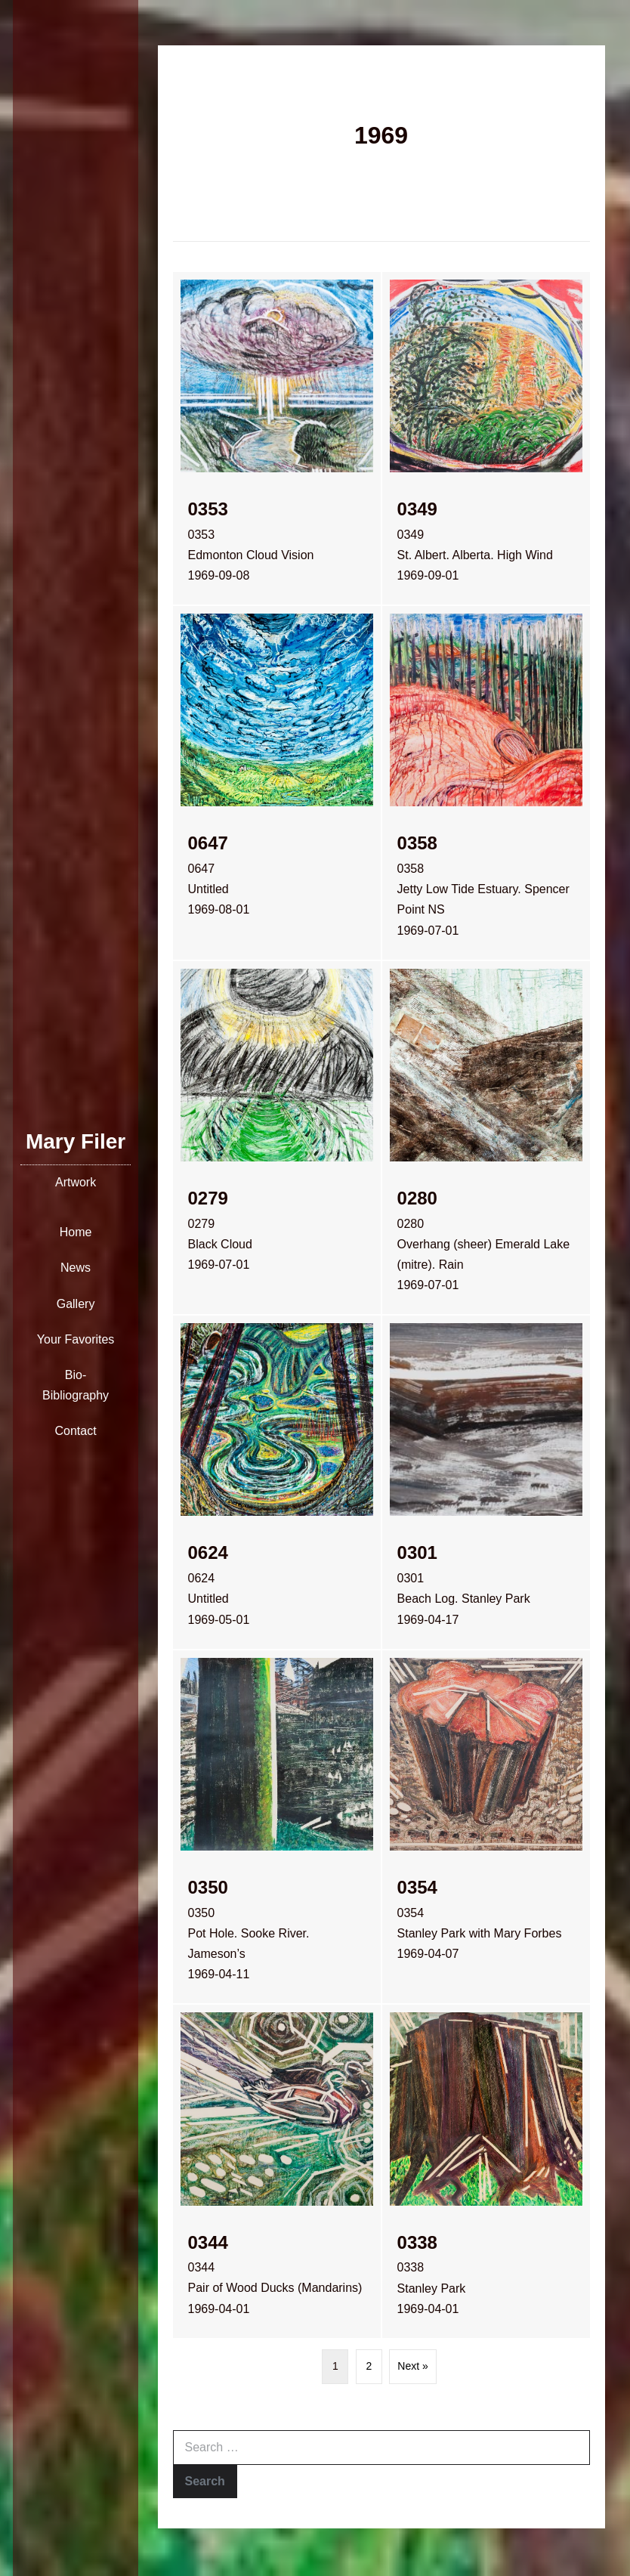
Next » (412, 2366)
